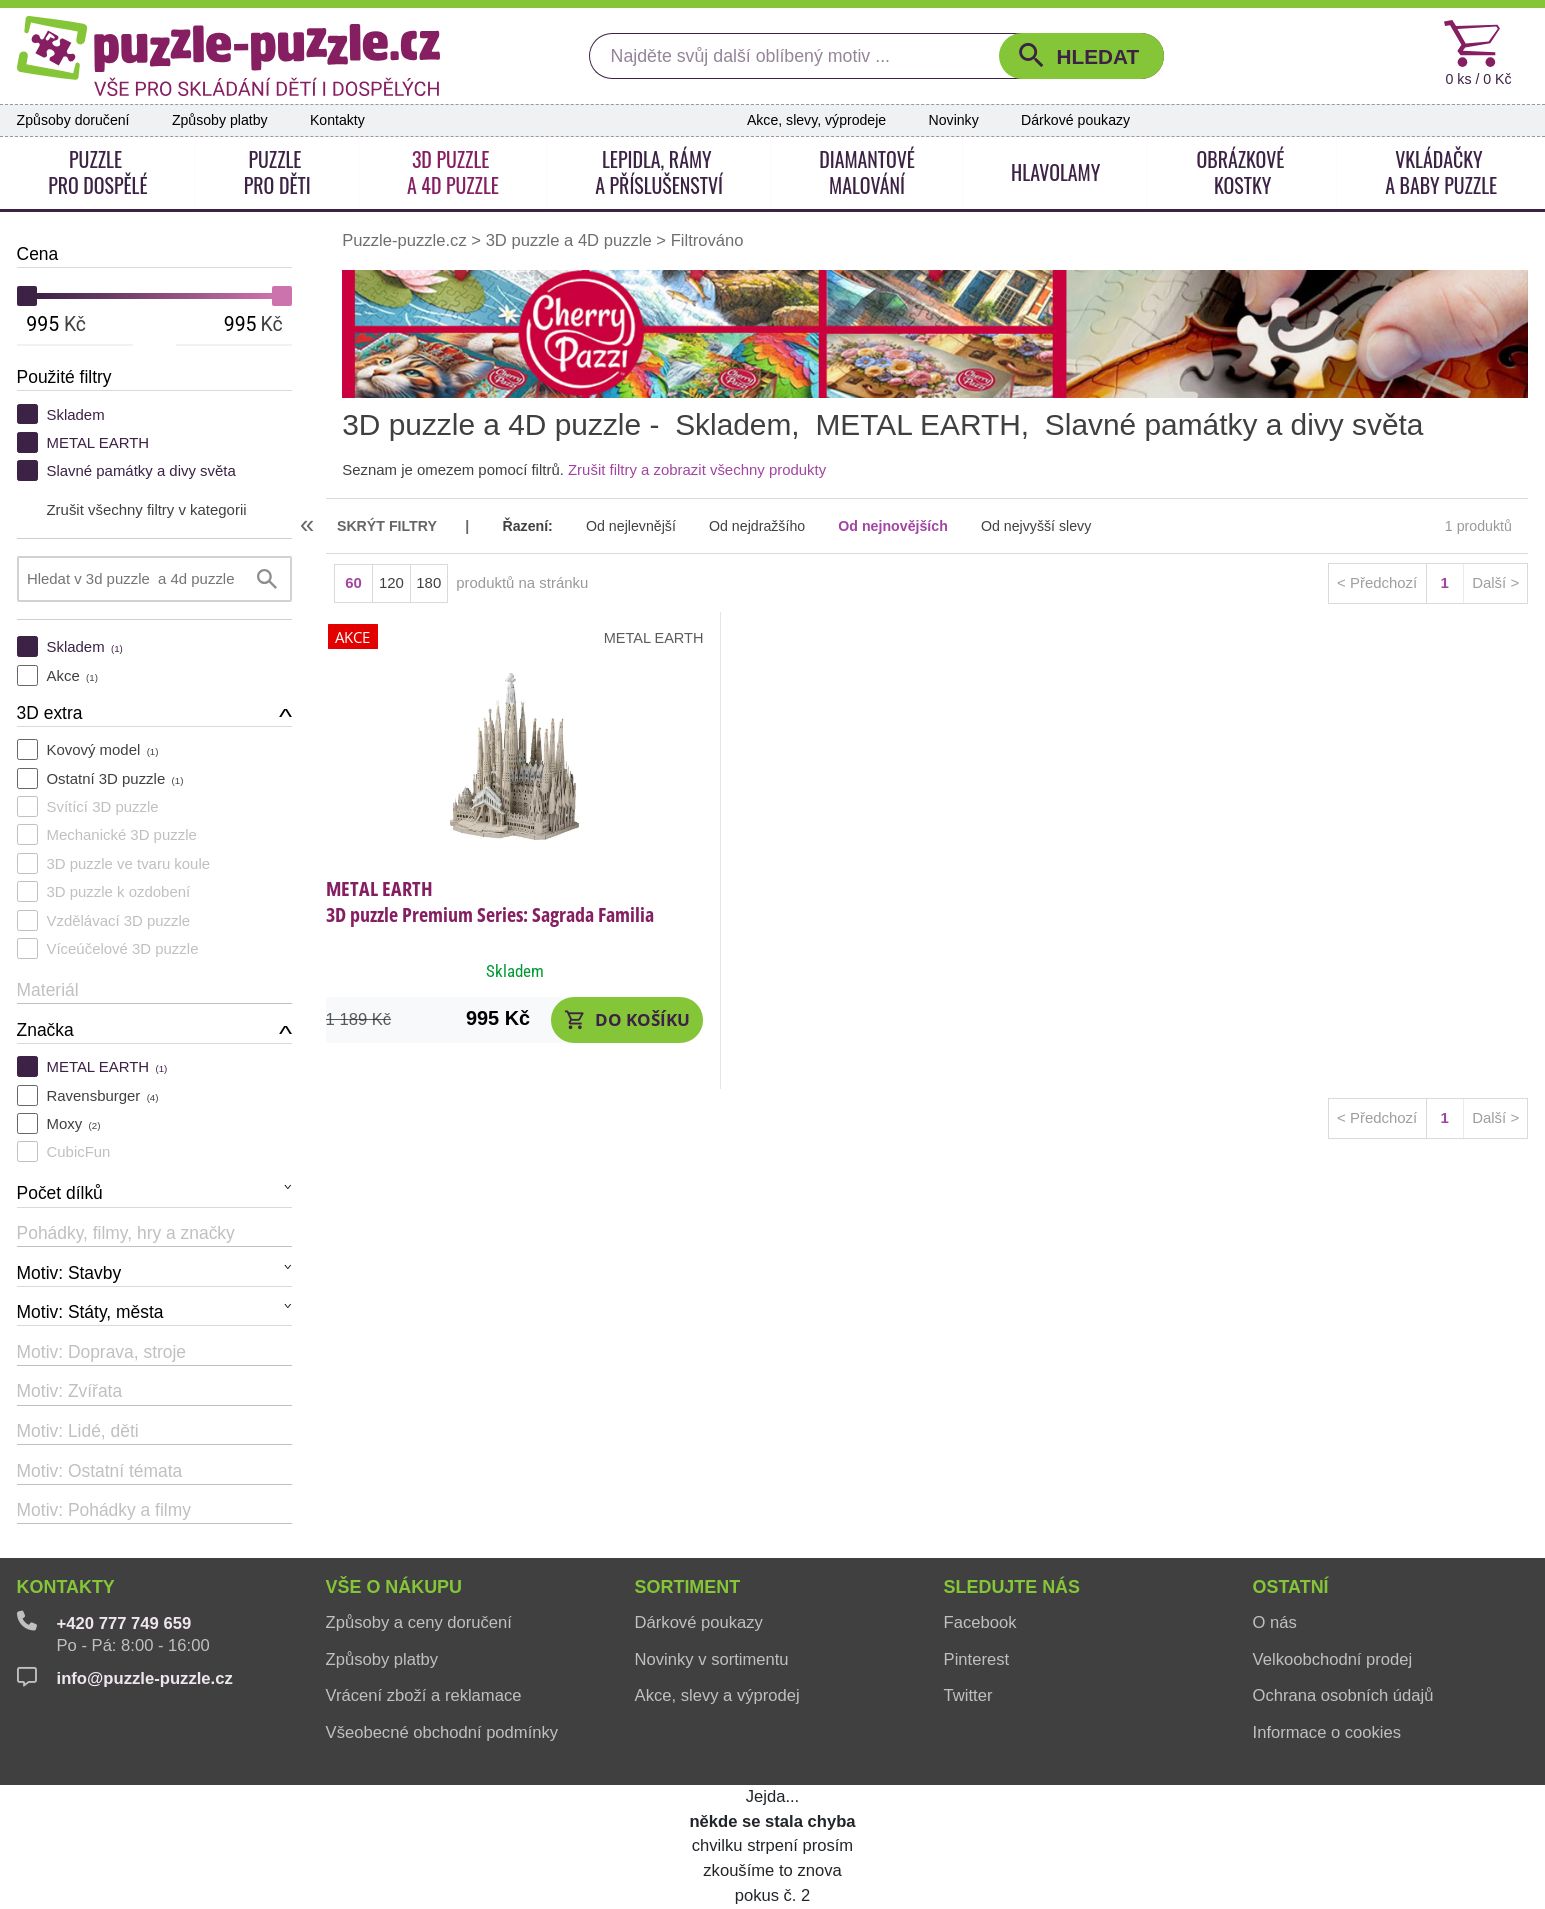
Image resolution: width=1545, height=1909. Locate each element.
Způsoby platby (220, 120)
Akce (71, 675)
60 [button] (353, 582)
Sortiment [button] (688, 1587)
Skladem (75, 414)
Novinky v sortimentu (712, 1659)
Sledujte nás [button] (1012, 1587)
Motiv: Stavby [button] (69, 1273)
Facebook (980, 1622)
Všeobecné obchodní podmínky (442, 1732)
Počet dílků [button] (60, 1193)
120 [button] (391, 582)
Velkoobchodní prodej (1333, 1659)
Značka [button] (45, 1030)
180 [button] (428, 582)
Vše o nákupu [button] (394, 1587)
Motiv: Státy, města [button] (90, 1312)
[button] (1081, 56)
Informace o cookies (1327, 1732)
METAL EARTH (97, 442)
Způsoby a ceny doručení (419, 1622)
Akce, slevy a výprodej (717, 1695)
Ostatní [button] (1291, 1587)
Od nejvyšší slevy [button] (1036, 526)
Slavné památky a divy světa (140, 470)
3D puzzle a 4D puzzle (569, 240)
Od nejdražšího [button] (757, 526)
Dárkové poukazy (1075, 120)
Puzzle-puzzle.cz (406, 240)
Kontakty (337, 120)
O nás (1275, 1622)
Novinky (954, 120)
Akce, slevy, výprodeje (816, 120)
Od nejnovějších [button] (892, 526)
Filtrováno (707, 240)
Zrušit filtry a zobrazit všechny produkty (697, 469)
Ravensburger (102, 1095)
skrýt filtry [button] (387, 526)
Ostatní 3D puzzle (114, 778)
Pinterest (976, 1659)
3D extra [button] (50, 713)
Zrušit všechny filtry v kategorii (146, 509)
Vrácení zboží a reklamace (424, 1695)
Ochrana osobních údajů (1343, 1695)
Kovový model (102, 749)
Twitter (968, 1695)
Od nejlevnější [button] (631, 526)
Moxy (73, 1123)
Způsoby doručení (73, 120)
